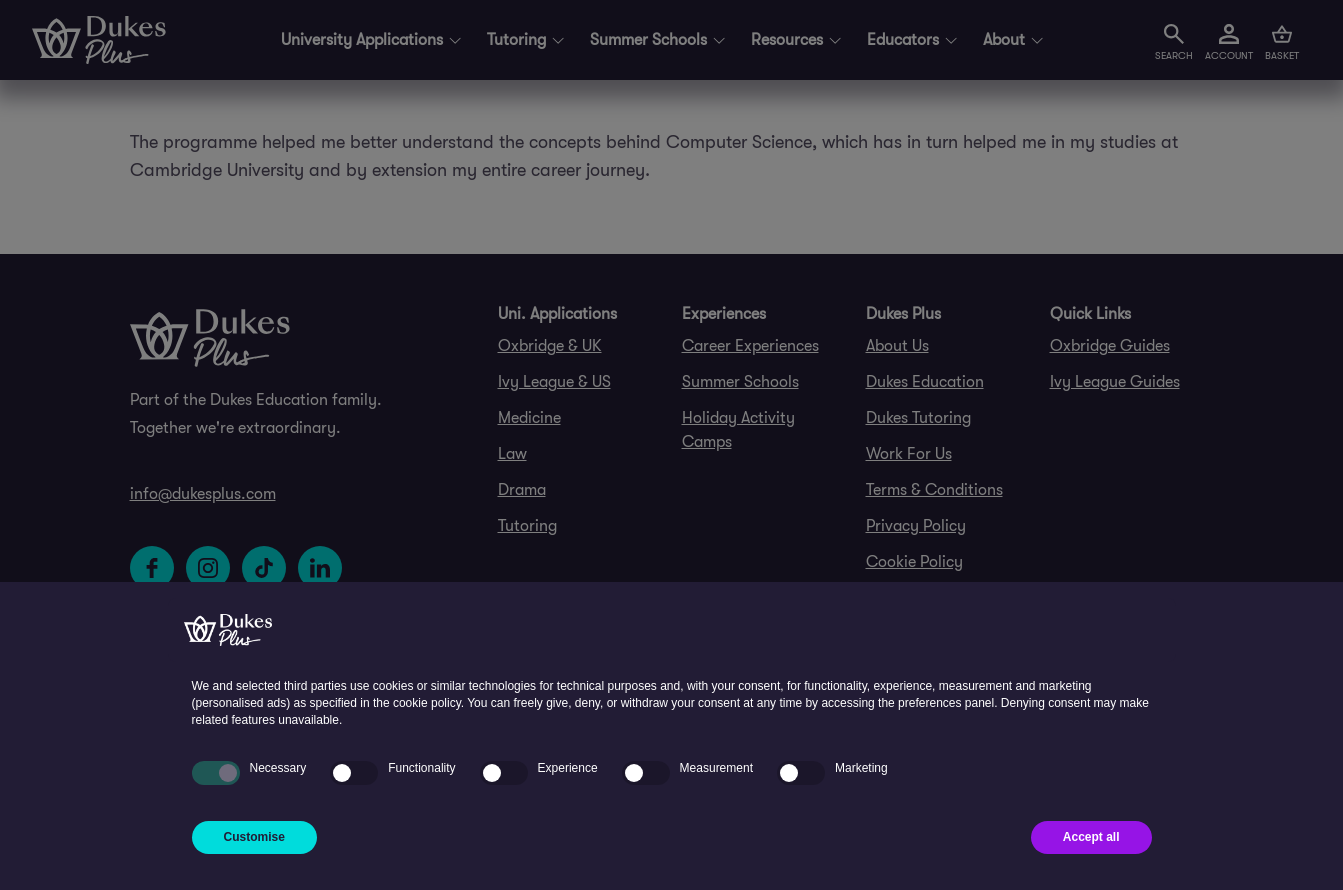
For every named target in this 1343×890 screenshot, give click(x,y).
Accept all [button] (1091, 837)
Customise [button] (254, 837)
